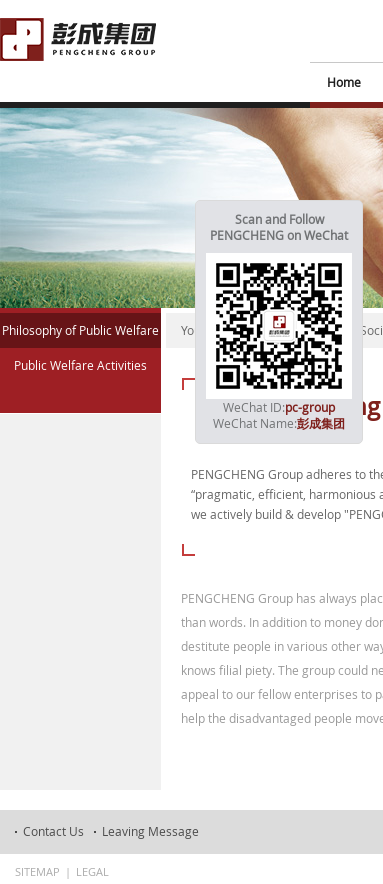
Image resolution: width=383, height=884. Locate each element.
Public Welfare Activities (80, 365)
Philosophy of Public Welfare (80, 330)
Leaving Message (150, 831)
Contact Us (53, 831)
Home (344, 82)
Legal (92, 871)
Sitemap (37, 871)
